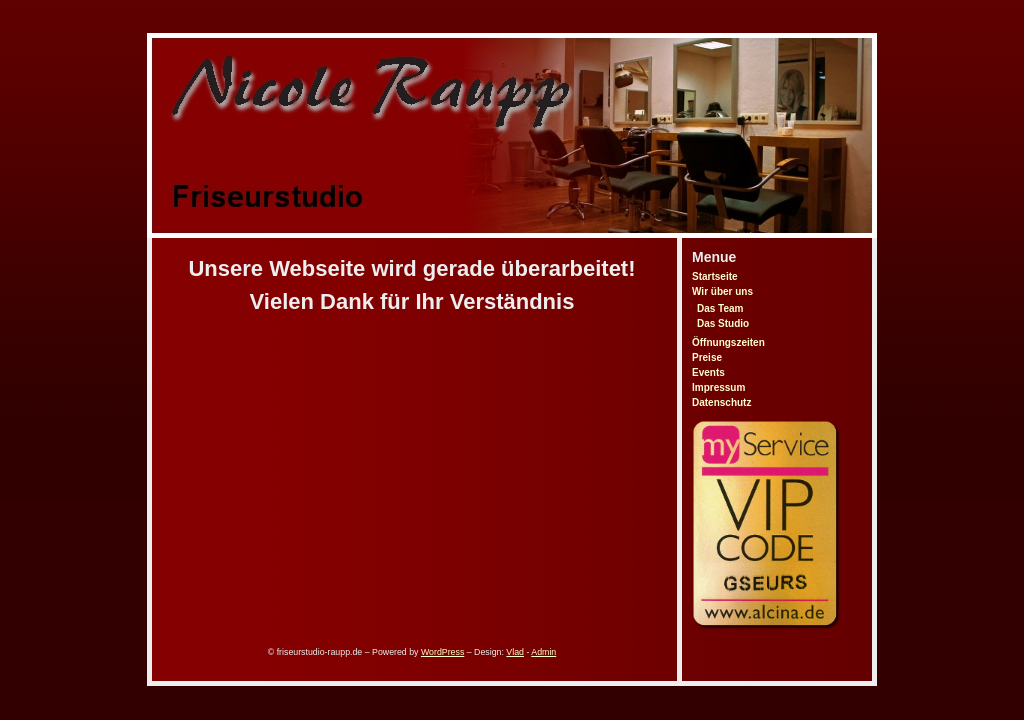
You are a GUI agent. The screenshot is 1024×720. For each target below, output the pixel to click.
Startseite (715, 276)
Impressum (718, 387)
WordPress (442, 652)
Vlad (515, 652)
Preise (707, 357)
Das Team (720, 308)
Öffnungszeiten (728, 342)
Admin (543, 652)
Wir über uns (722, 291)
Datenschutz (721, 402)
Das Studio (723, 323)
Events (708, 372)
